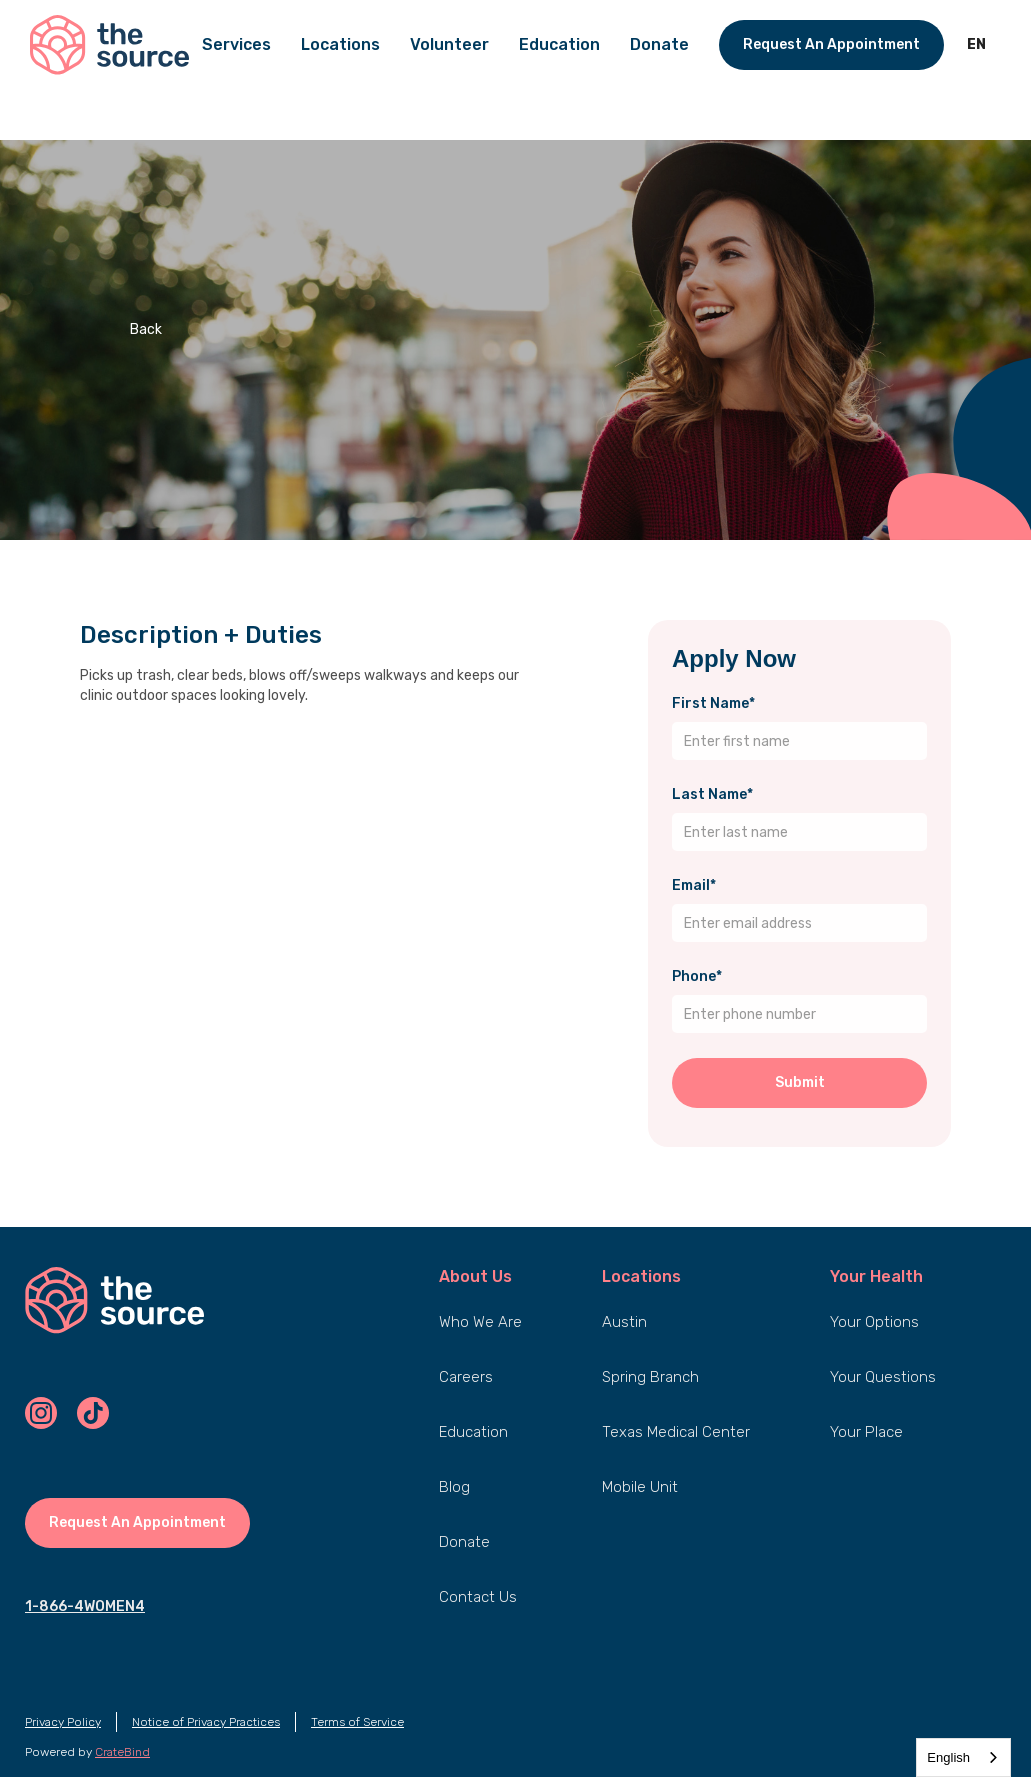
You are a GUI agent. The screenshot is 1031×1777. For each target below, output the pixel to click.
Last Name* (712, 794)
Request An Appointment (831, 44)
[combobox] (963, 1757)
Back (146, 329)
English (948, 1757)
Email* (694, 885)
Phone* (697, 976)
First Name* (713, 703)
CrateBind (122, 1752)
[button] (976, 45)
